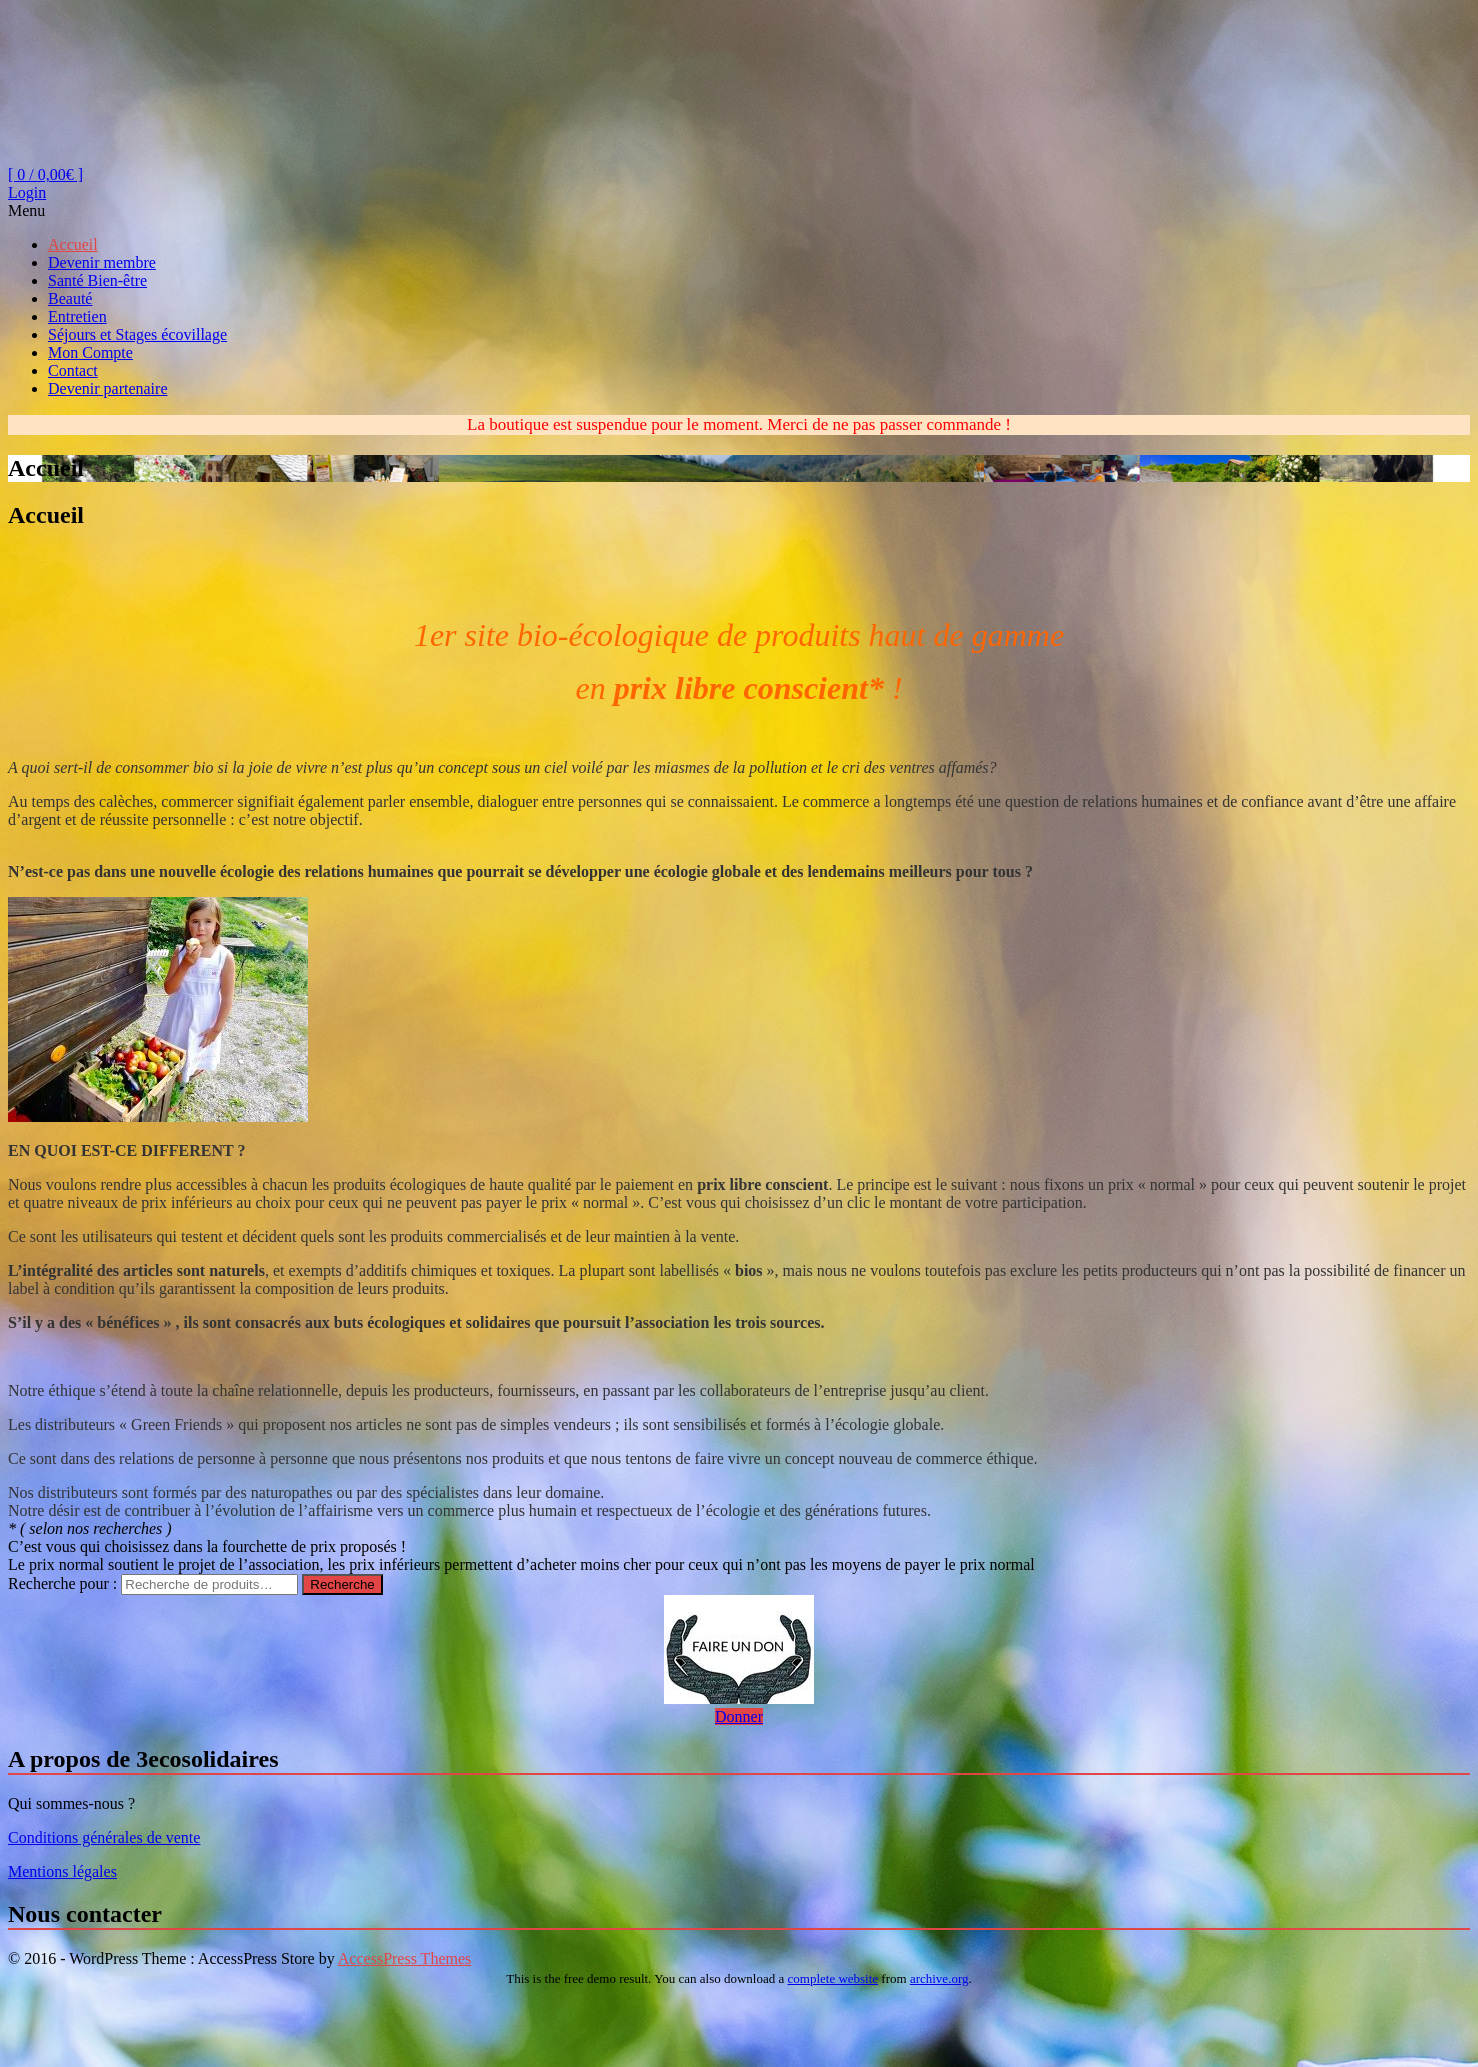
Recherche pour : (62, 1583)
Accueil (73, 244)
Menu (26, 210)
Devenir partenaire (107, 388)
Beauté (70, 298)
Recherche (342, 1584)
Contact (73, 370)
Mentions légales (62, 1871)
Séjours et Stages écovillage (137, 334)
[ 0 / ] (45, 174)
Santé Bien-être (97, 280)
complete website (833, 1978)
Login (27, 192)
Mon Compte (90, 352)
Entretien (77, 316)
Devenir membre (102, 262)
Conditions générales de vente (104, 1837)
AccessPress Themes (404, 1958)
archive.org (939, 1978)
